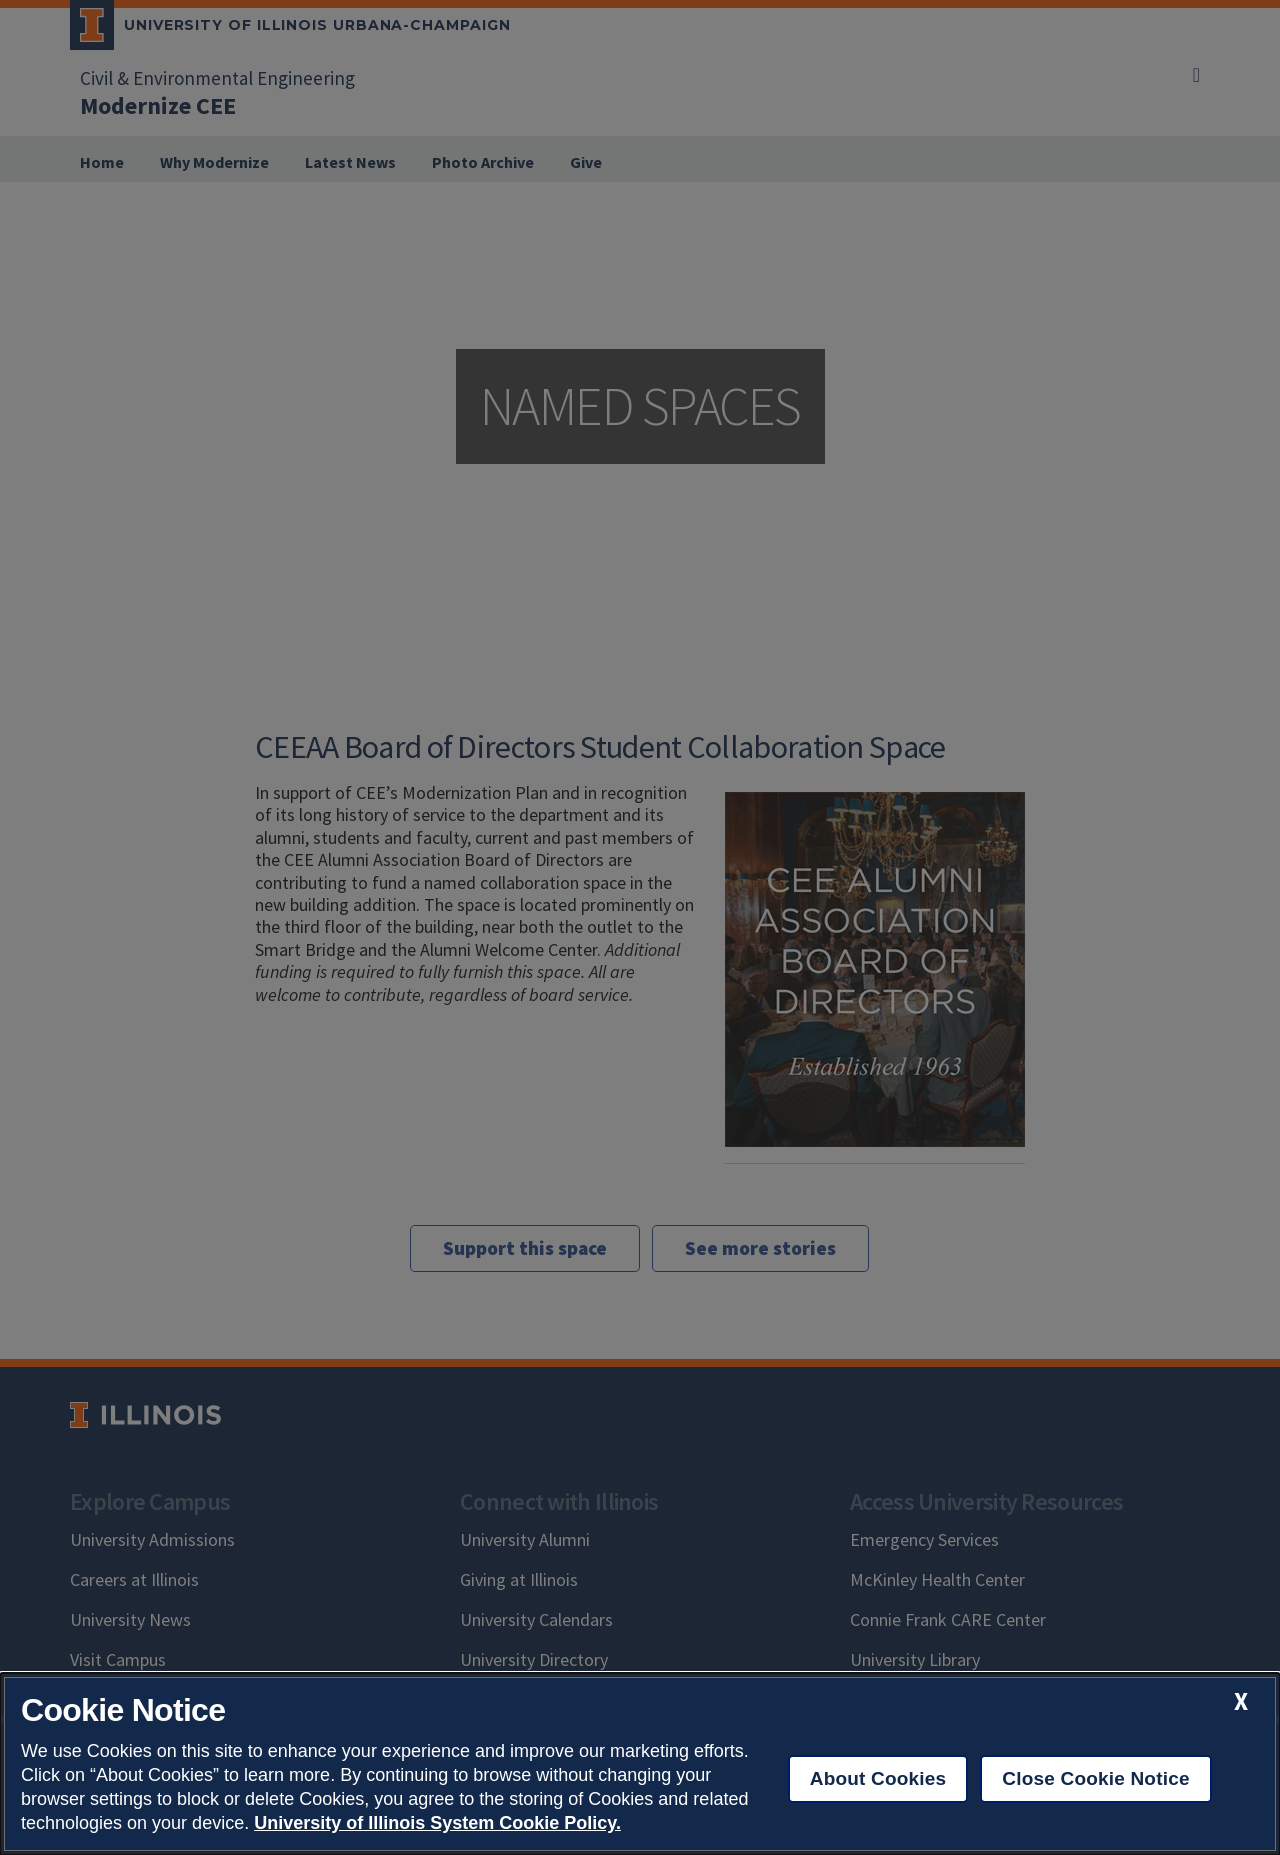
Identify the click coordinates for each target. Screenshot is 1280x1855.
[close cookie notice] (1241, 1701)
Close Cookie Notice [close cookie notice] (1095, 1778)
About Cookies (878, 1778)
